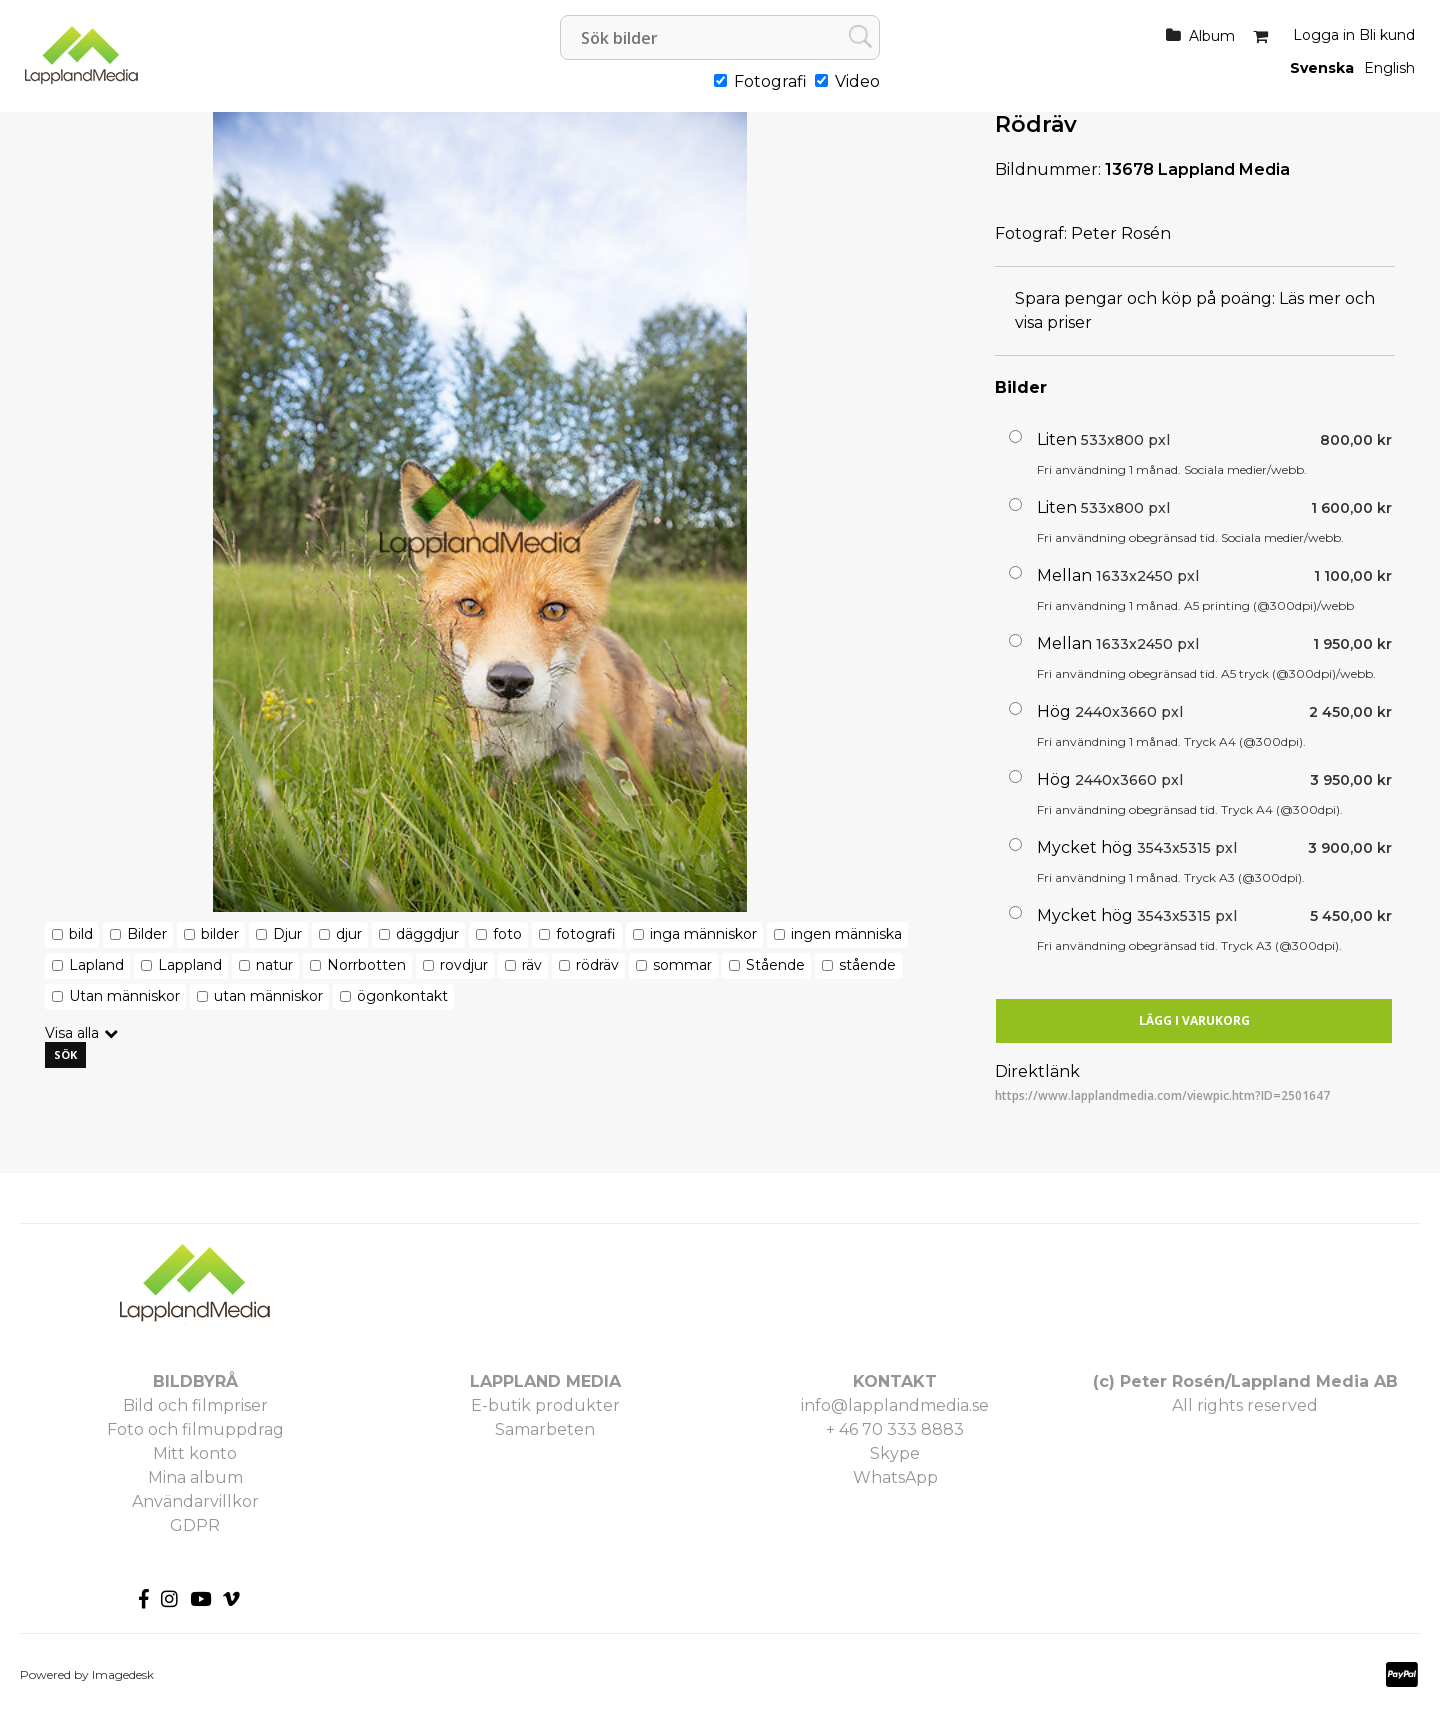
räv (532, 965)
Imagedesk (123, 1674)
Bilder (147, 934)
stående (867, 965)
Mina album (195, 1477)
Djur (287, 934)
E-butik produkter (545, 1405)
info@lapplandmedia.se (895, 1405)
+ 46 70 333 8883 (895, 1429)
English (1389, 68)
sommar (682, 965)
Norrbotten (366, 965)
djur (349, 934)
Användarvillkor (195, 1501)
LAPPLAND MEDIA (545, 1381)
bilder (220, 934)
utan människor (268, 996)
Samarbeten (545, 1429)
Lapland (96, 965)
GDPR (195, 1525)
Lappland (190, 965)
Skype (895, 1453)
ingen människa (846, 934)
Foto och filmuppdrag (195, 1429)
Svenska (1322, 68)
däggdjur (427, 934)
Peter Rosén (1121, 233)
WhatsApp (895, 1477)
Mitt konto (195, 1453)
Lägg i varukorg (1194, 1020)
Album (1212, 36)
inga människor (703, 934)
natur (274, 965)
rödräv (597, 965)
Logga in (1324, 35)
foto (507, 934)
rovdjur (464, 965)
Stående (775, 965)
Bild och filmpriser (195, 1405)
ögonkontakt (402, 996)
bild (81, 934)
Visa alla (72, 1033)
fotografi (586, 934)
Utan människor (124, 996)
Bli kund (1387, 35)
